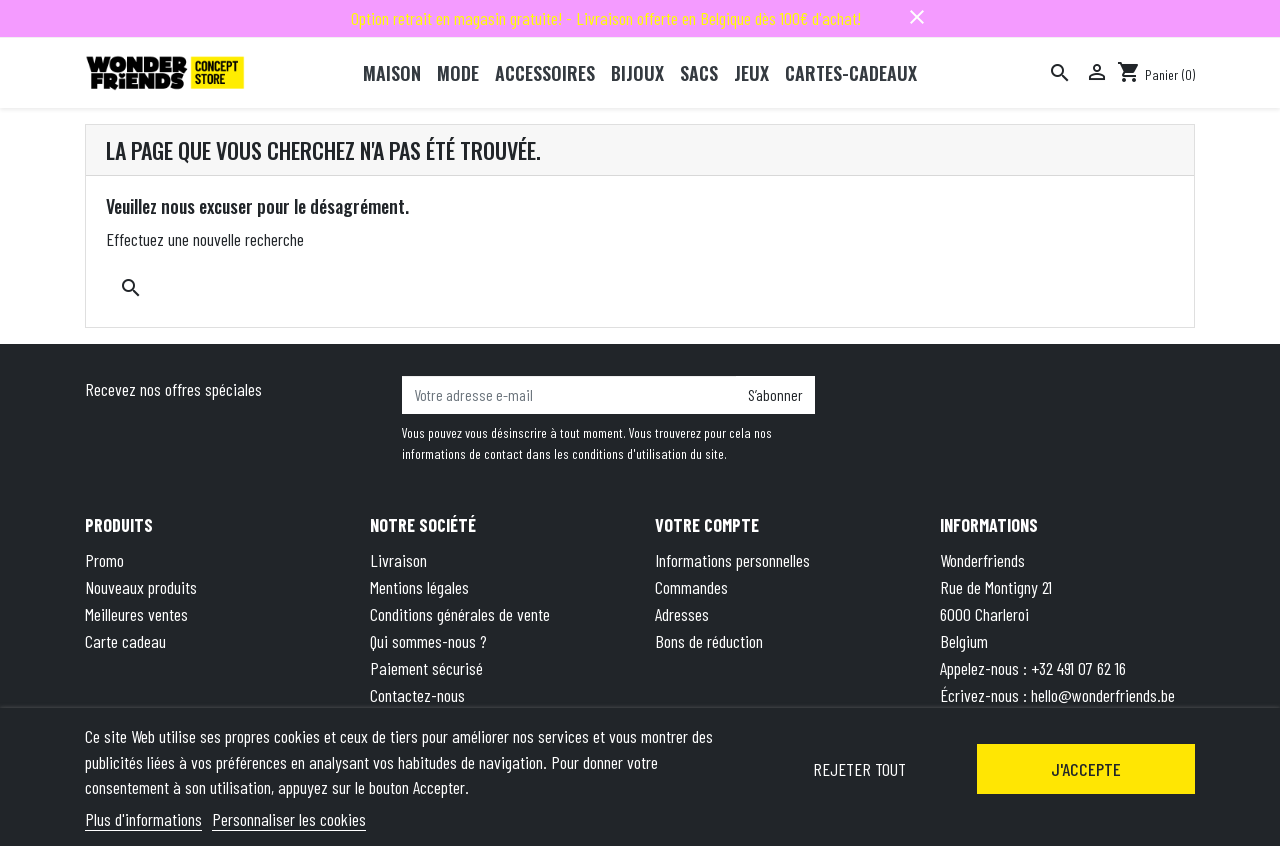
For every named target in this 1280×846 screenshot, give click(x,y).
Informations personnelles (732, 560)
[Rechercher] (1060, 73)
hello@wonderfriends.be (1103, 695)
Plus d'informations (143, 819)
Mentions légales (419, 587)
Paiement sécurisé (426, 668)
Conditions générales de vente (460, 614)
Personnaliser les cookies (289, 819)
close (917, 17)
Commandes (691, 587)
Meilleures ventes (136, 614)
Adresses (682, 614)
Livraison (398, 560)
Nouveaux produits (141, 587)
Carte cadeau (125, 641)
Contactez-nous (417, 695)
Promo (104, 560)
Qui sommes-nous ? (428, 641)
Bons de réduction (709, 641)
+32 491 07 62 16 (1078, 668)
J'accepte (1086, 769)
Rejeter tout (859, 769)
